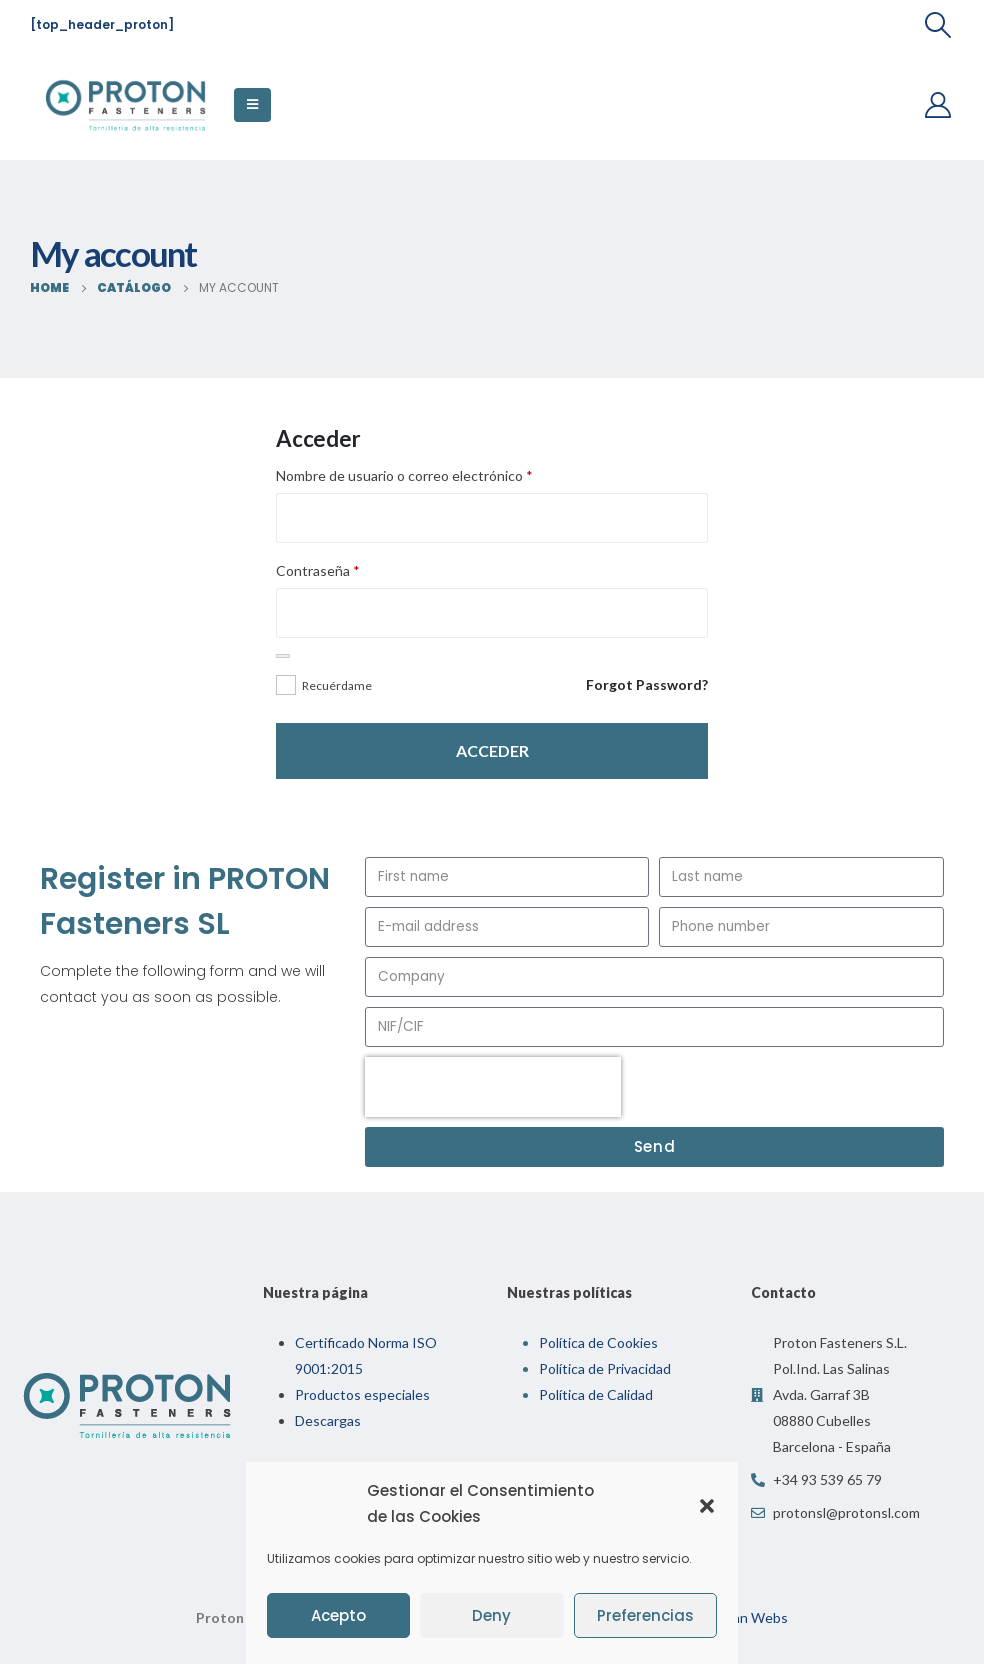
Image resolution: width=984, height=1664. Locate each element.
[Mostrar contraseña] (283, 656)
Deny (491, 1615)
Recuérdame (337, 685)
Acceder (492, 750)
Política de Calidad (596, 1394)
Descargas (328, 1420)
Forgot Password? (647, 684)
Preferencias (645, 1615)
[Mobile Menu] (252, 105)
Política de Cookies (598, 1342)
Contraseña (318, 570)
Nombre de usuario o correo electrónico (404, 475)
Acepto (338, 1615)
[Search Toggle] (938, 25)
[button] (707, 1504)
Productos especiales (362, 1394)
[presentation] (493, 1087)
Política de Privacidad (605, 1368)
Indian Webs (748, 1617)
